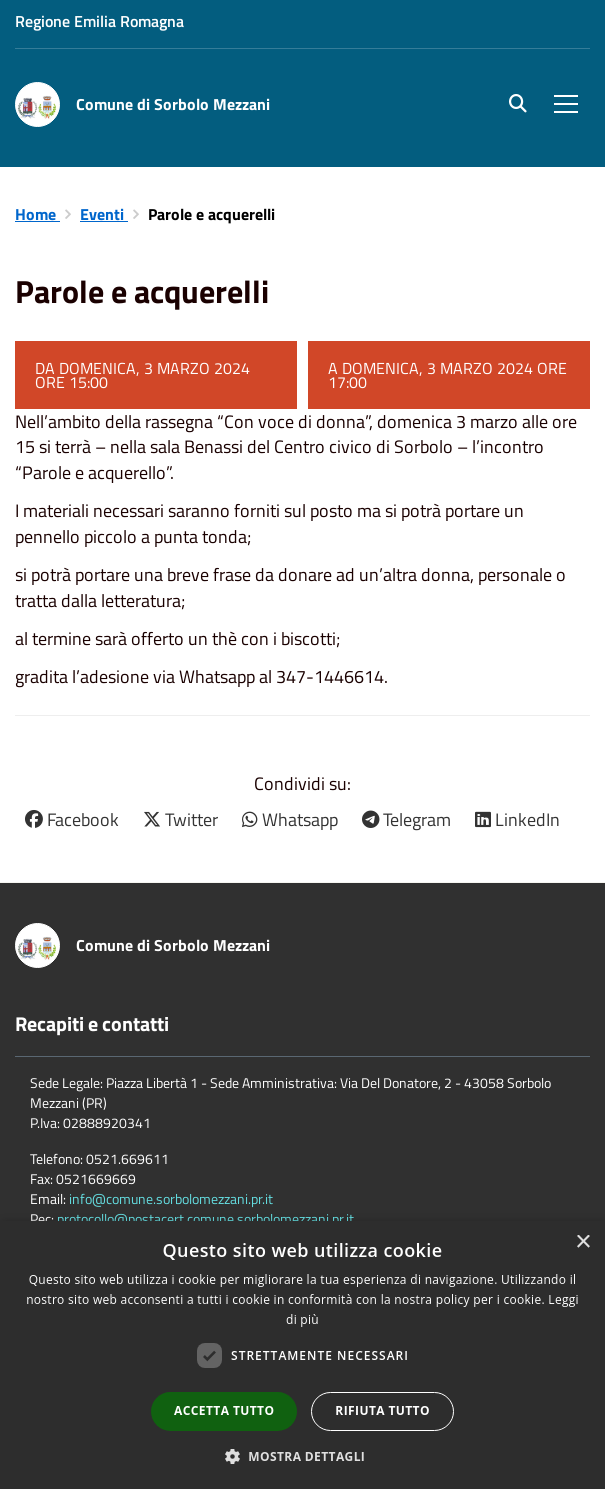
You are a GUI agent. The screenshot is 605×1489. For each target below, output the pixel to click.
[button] (303, 1455)
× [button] (582, 1242)
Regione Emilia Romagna (99, 21)
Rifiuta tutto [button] (382, 1410)
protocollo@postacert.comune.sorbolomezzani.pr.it (205, 1218)
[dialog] (302, 1355)
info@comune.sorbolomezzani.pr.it (171, 1198)
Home (37, 214)
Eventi (104, 214)
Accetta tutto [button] (224, 1410)
